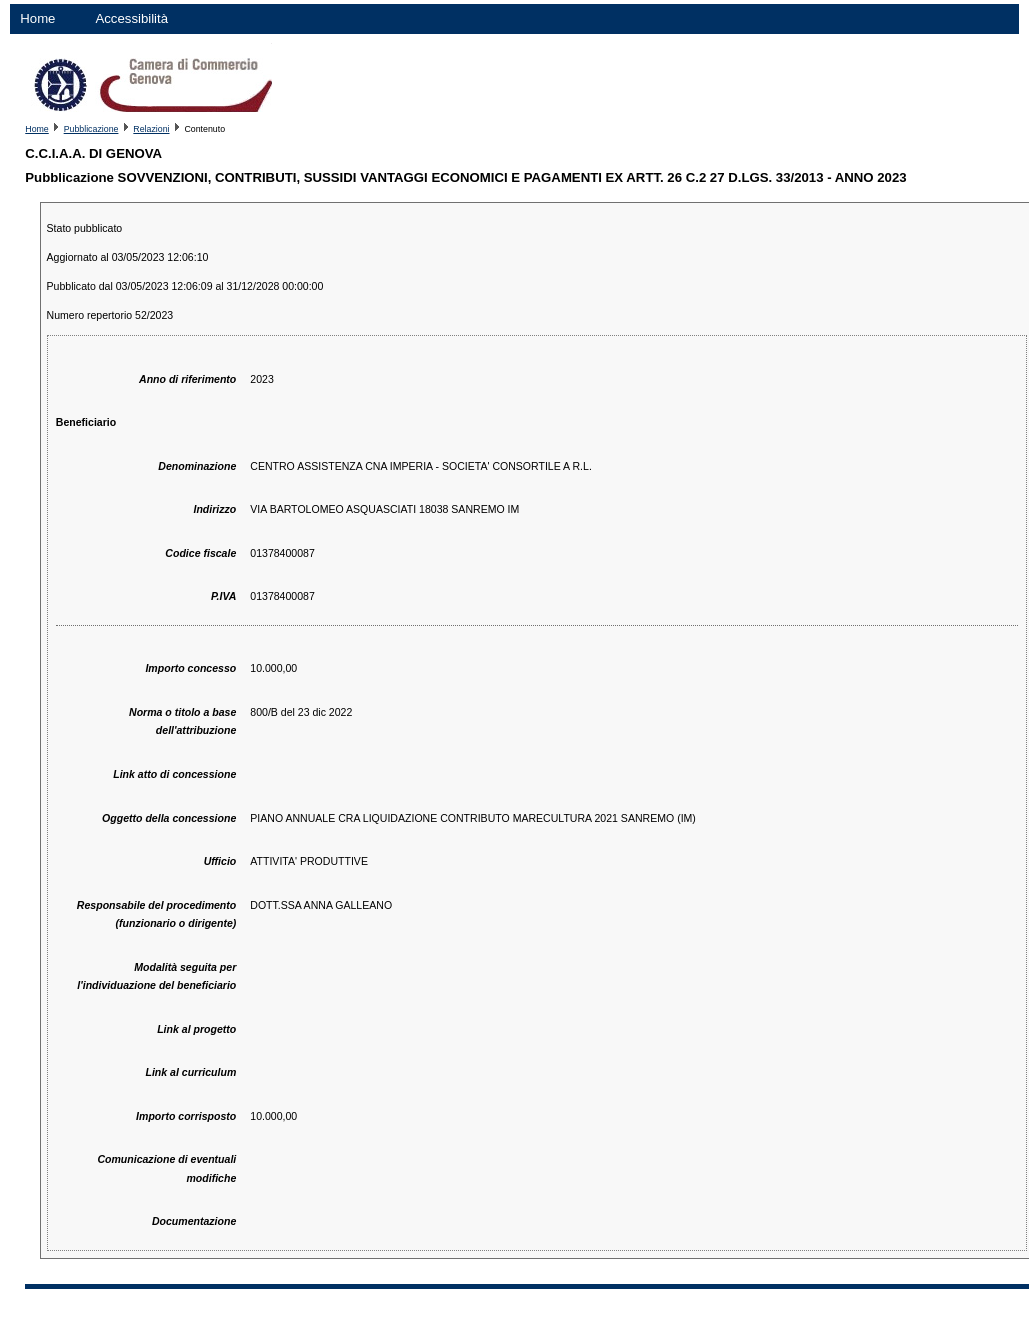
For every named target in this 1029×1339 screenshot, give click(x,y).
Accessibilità (131, 18)
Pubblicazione (91, 129)
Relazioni (151, 129)
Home (37, 18)
